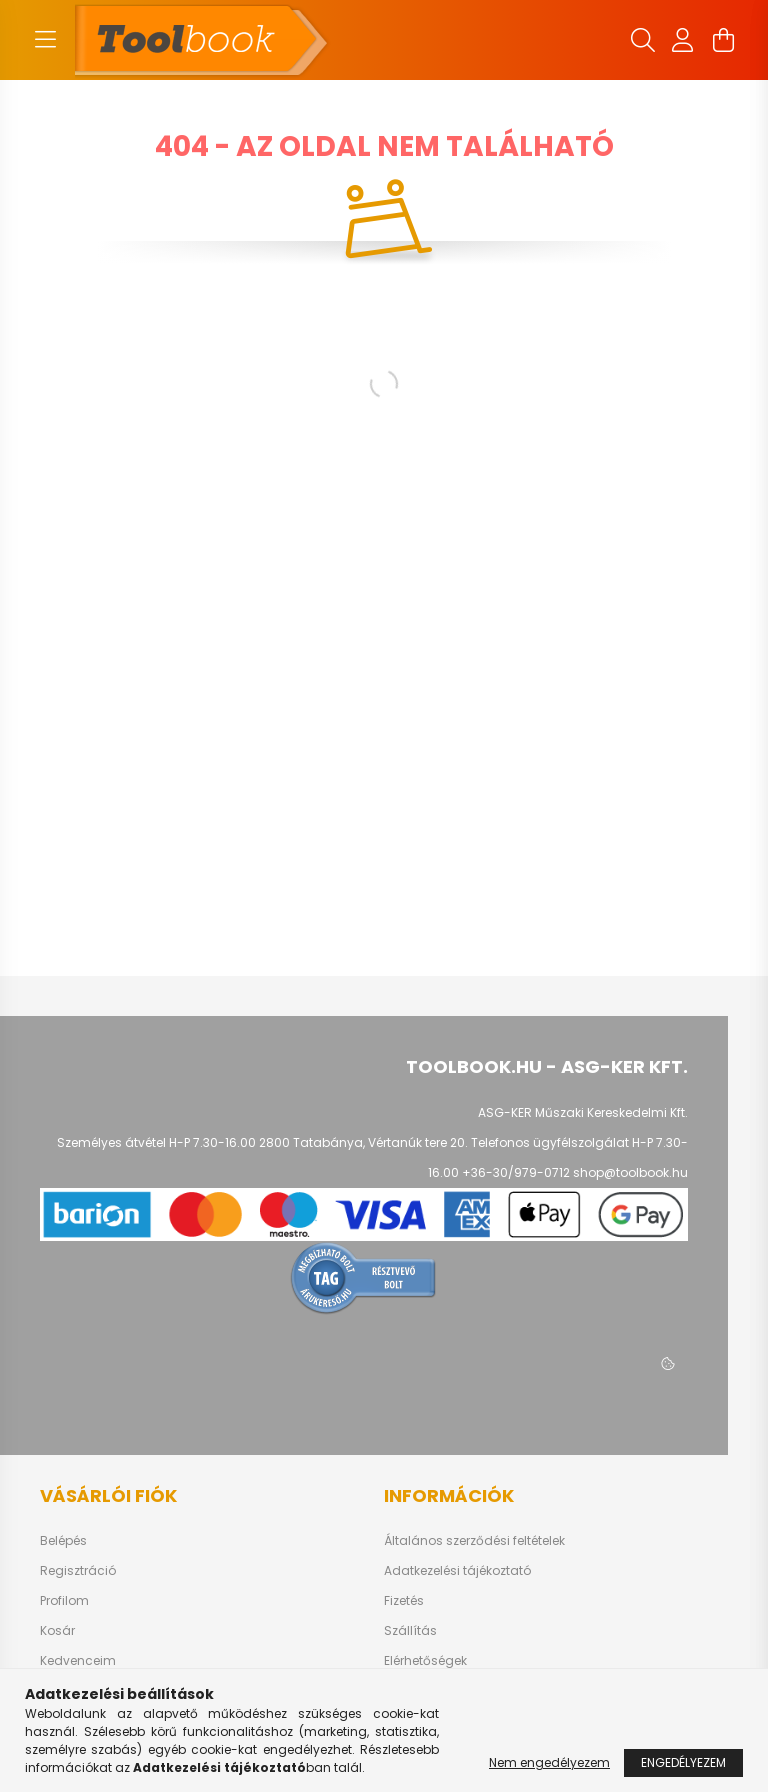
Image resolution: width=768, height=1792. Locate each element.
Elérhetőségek (425, 1661)
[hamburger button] (45, 40)
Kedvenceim (78, 1661)
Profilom (64, 1601)
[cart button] (723, 40)
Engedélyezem (683, 1762)
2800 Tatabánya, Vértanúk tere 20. (363, 1142)
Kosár (57, 1631)
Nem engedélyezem (549, 1762)
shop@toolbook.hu (630, 1172)
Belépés (63, 1541)
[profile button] (683, 40)
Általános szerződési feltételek (474, 1541)
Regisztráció (78, 1571)
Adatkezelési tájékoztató (457, 1571)
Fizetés (404, 1601)
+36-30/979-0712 (516, 1172)
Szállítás (410, 1631)
